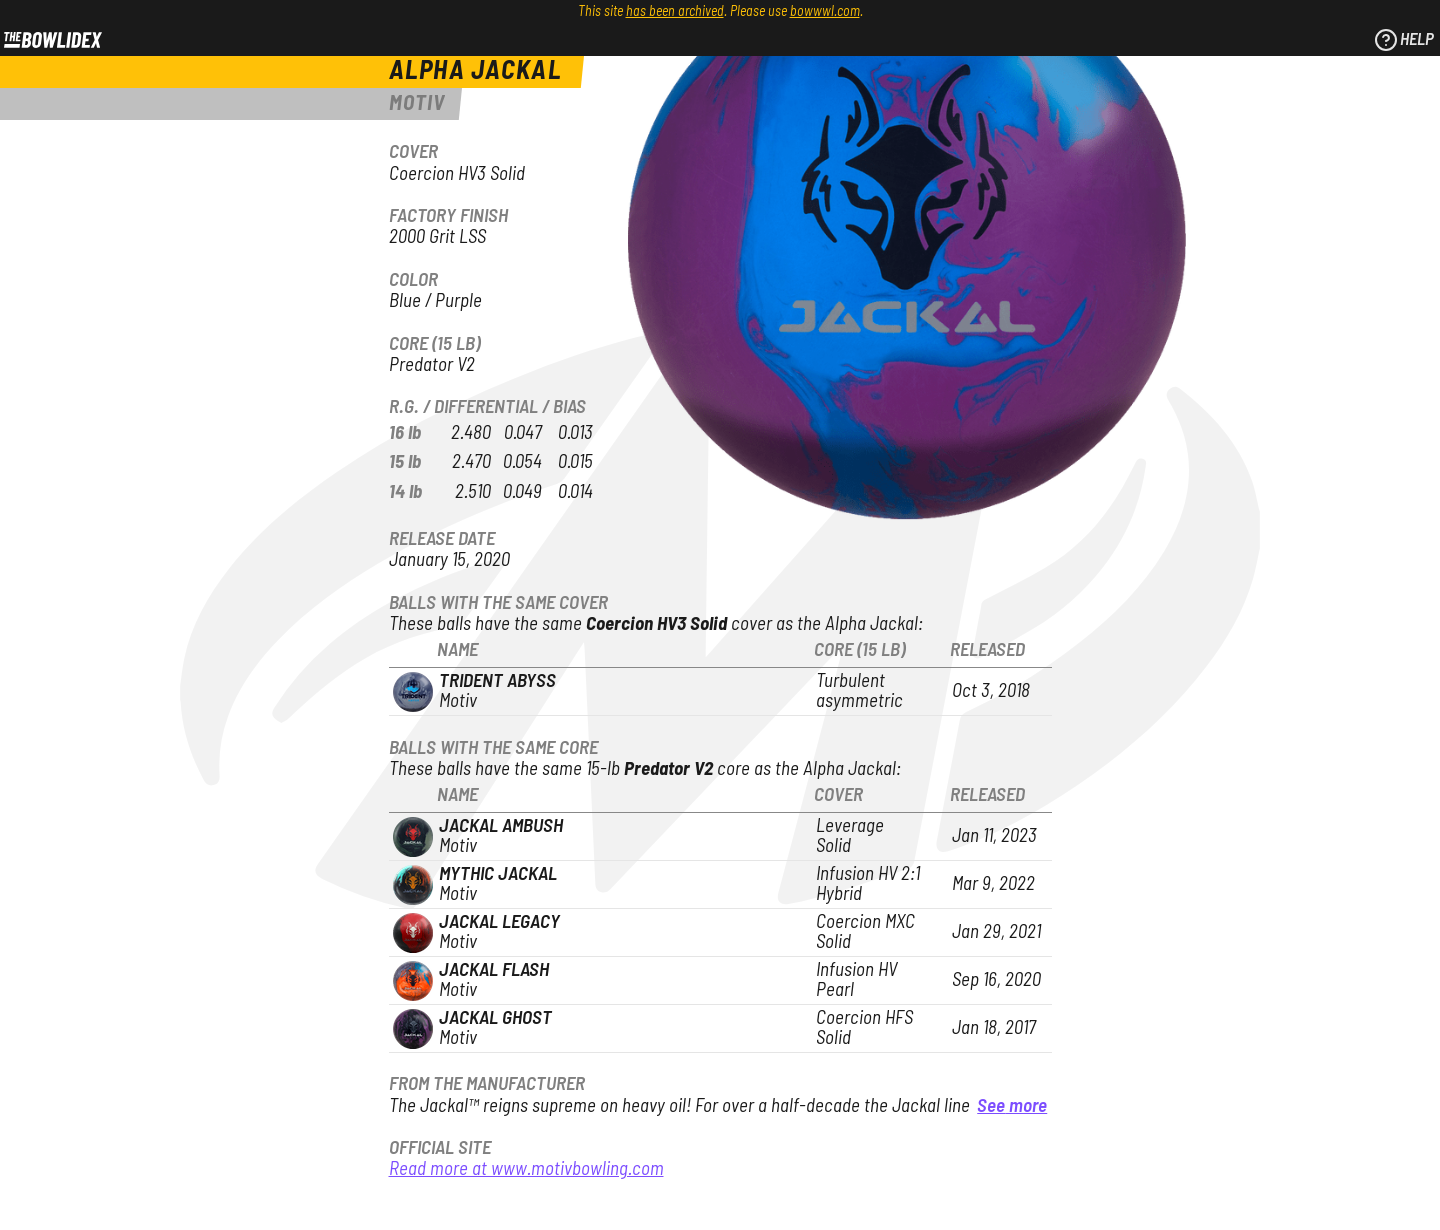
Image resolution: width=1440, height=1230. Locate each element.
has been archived (675, 12)
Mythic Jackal (498, 874)
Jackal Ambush (501, 826)
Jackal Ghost (495, 1018)
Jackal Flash (494, 970)
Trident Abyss (497, 681)
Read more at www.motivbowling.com (526, 1169)
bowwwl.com (825, 12)
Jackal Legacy (499, 922)
